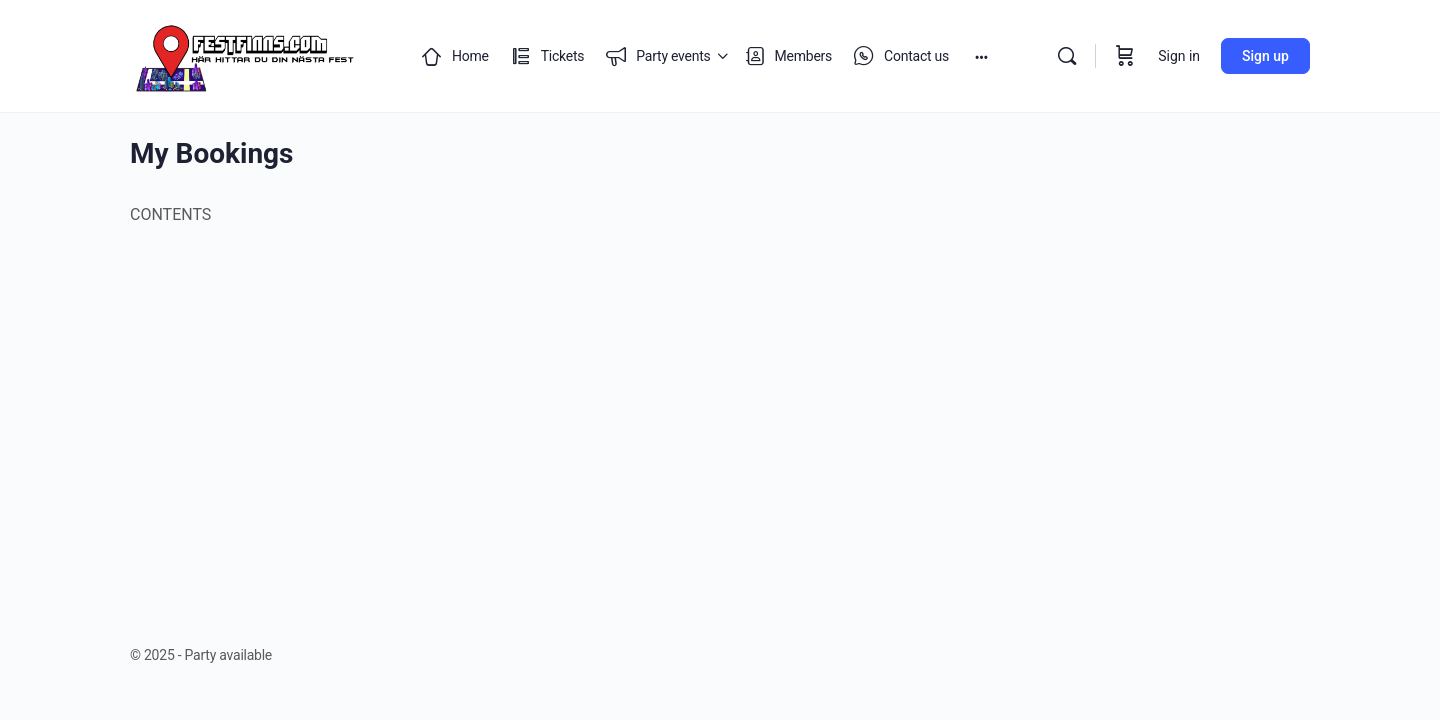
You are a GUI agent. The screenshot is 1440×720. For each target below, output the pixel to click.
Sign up (1265, 56)
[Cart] (1125, 56)
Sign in (1179, 56)
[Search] (1067, 56)
